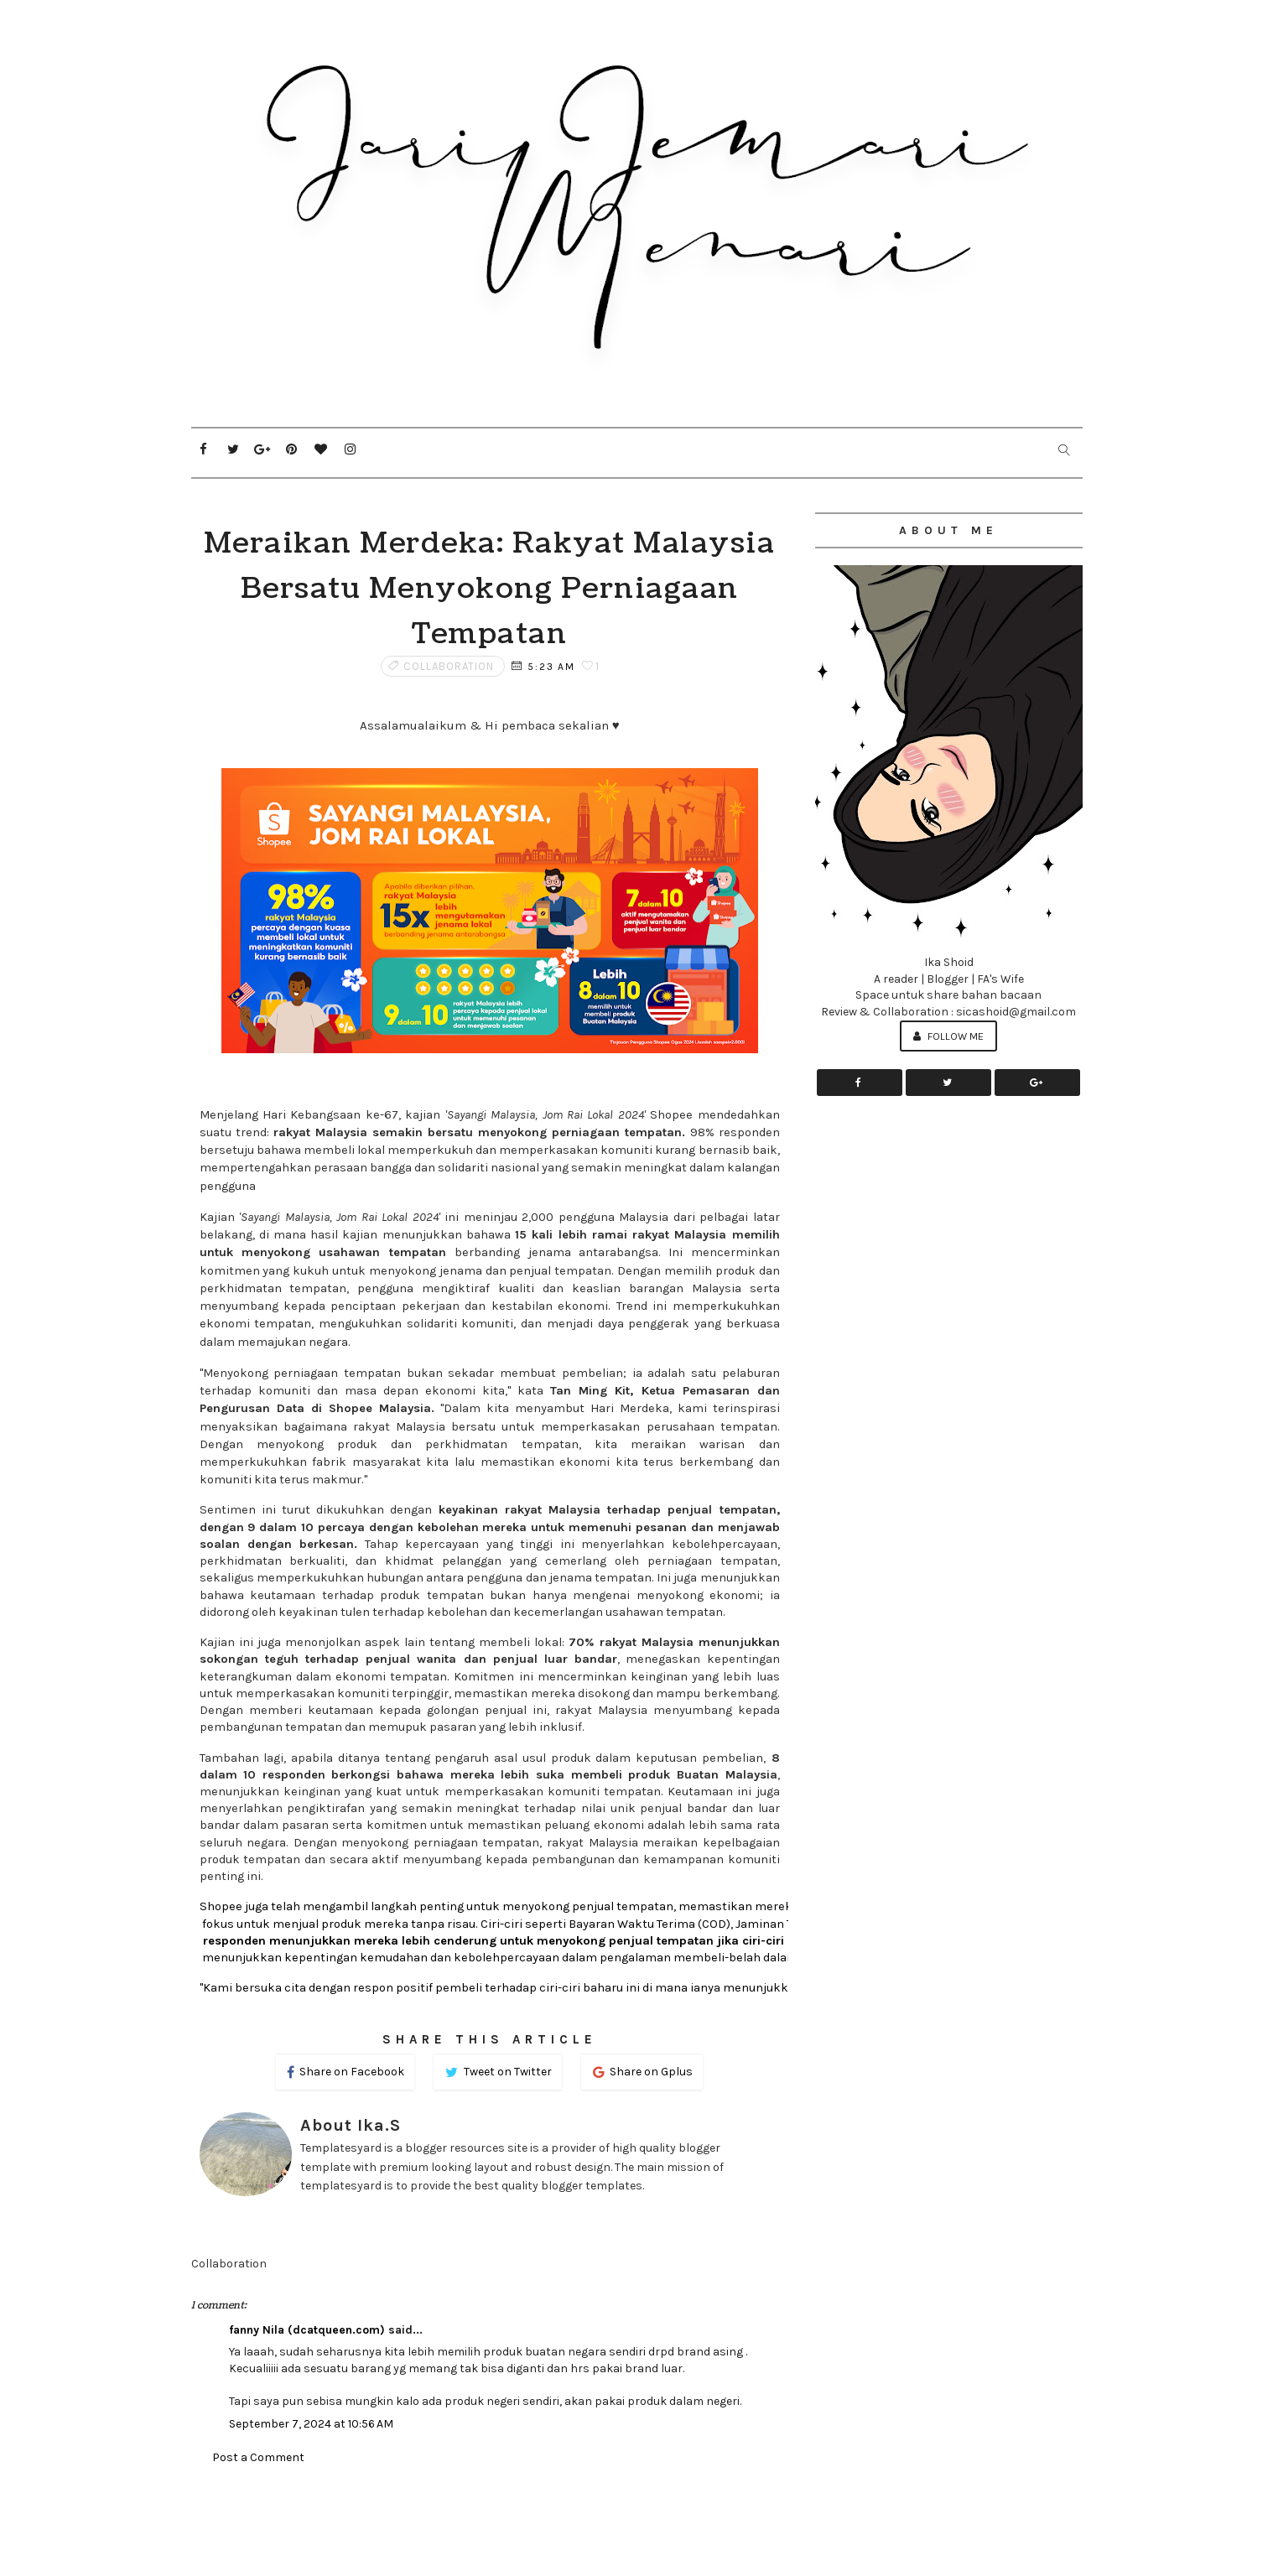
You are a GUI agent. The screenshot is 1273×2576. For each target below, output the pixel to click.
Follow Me (948, 1036)
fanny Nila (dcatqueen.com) (307, 2330)
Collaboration (448, 666)
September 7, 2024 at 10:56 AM (311, 2424)
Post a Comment (258, 2457)
